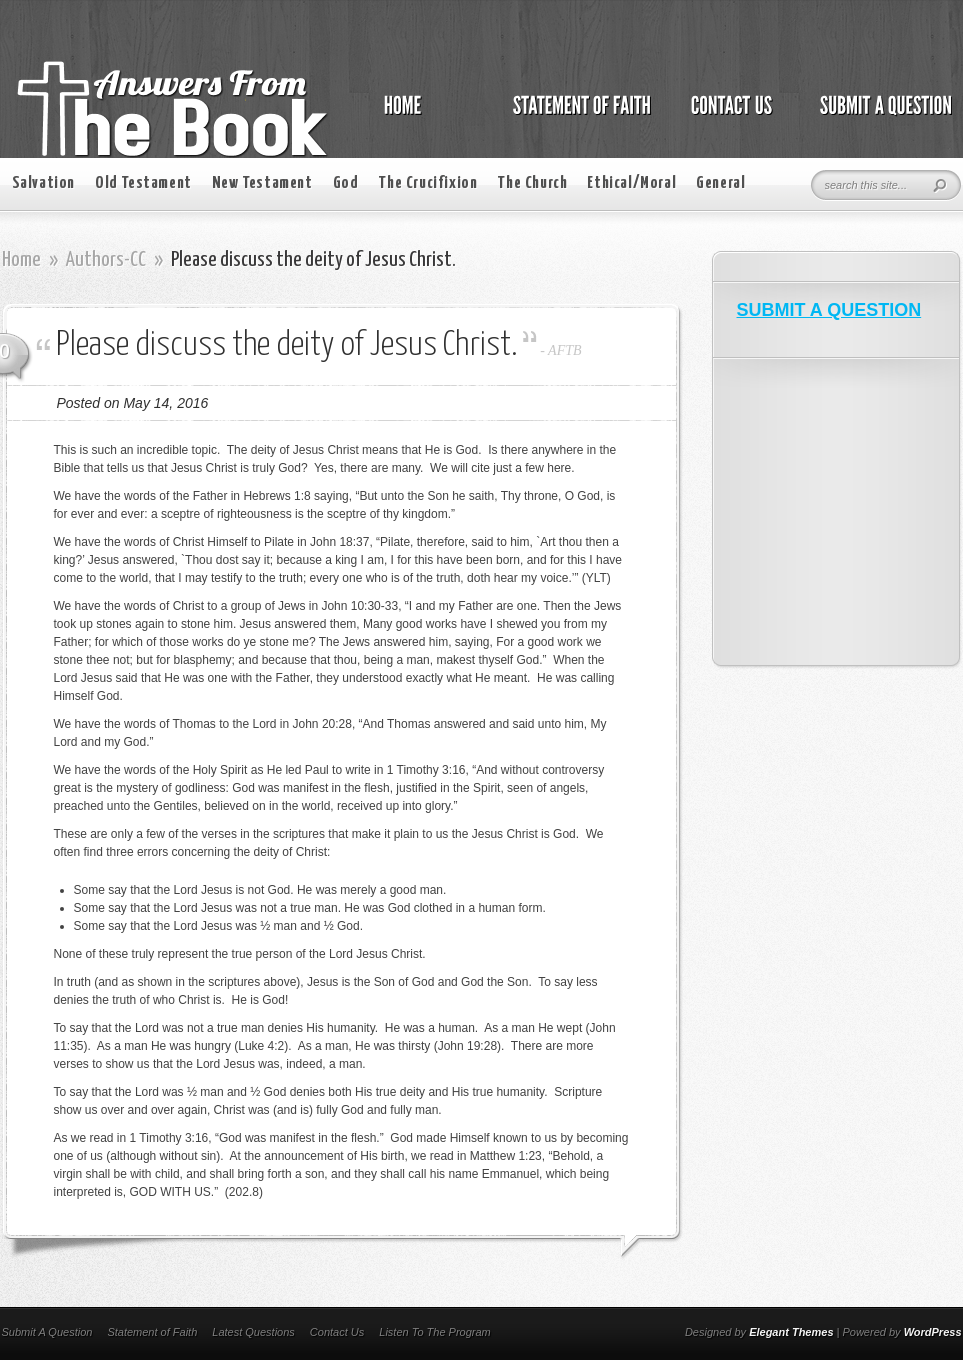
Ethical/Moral (631, 183)
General (720, 183)
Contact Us (337, 1332)
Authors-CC (106, 260)
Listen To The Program (434, 1332)
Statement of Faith (152, 1332)
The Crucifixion (427, 183)
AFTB (564, 350)
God (346, 183)
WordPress (933, 1332)
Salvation (43, 183)
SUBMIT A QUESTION (829, 310)
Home (21, 260)
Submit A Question (47, 1332)
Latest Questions (253, 1332)
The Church (532, 183)
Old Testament (143, 183)
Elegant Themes (791, 1332)
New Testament (262, 183)
